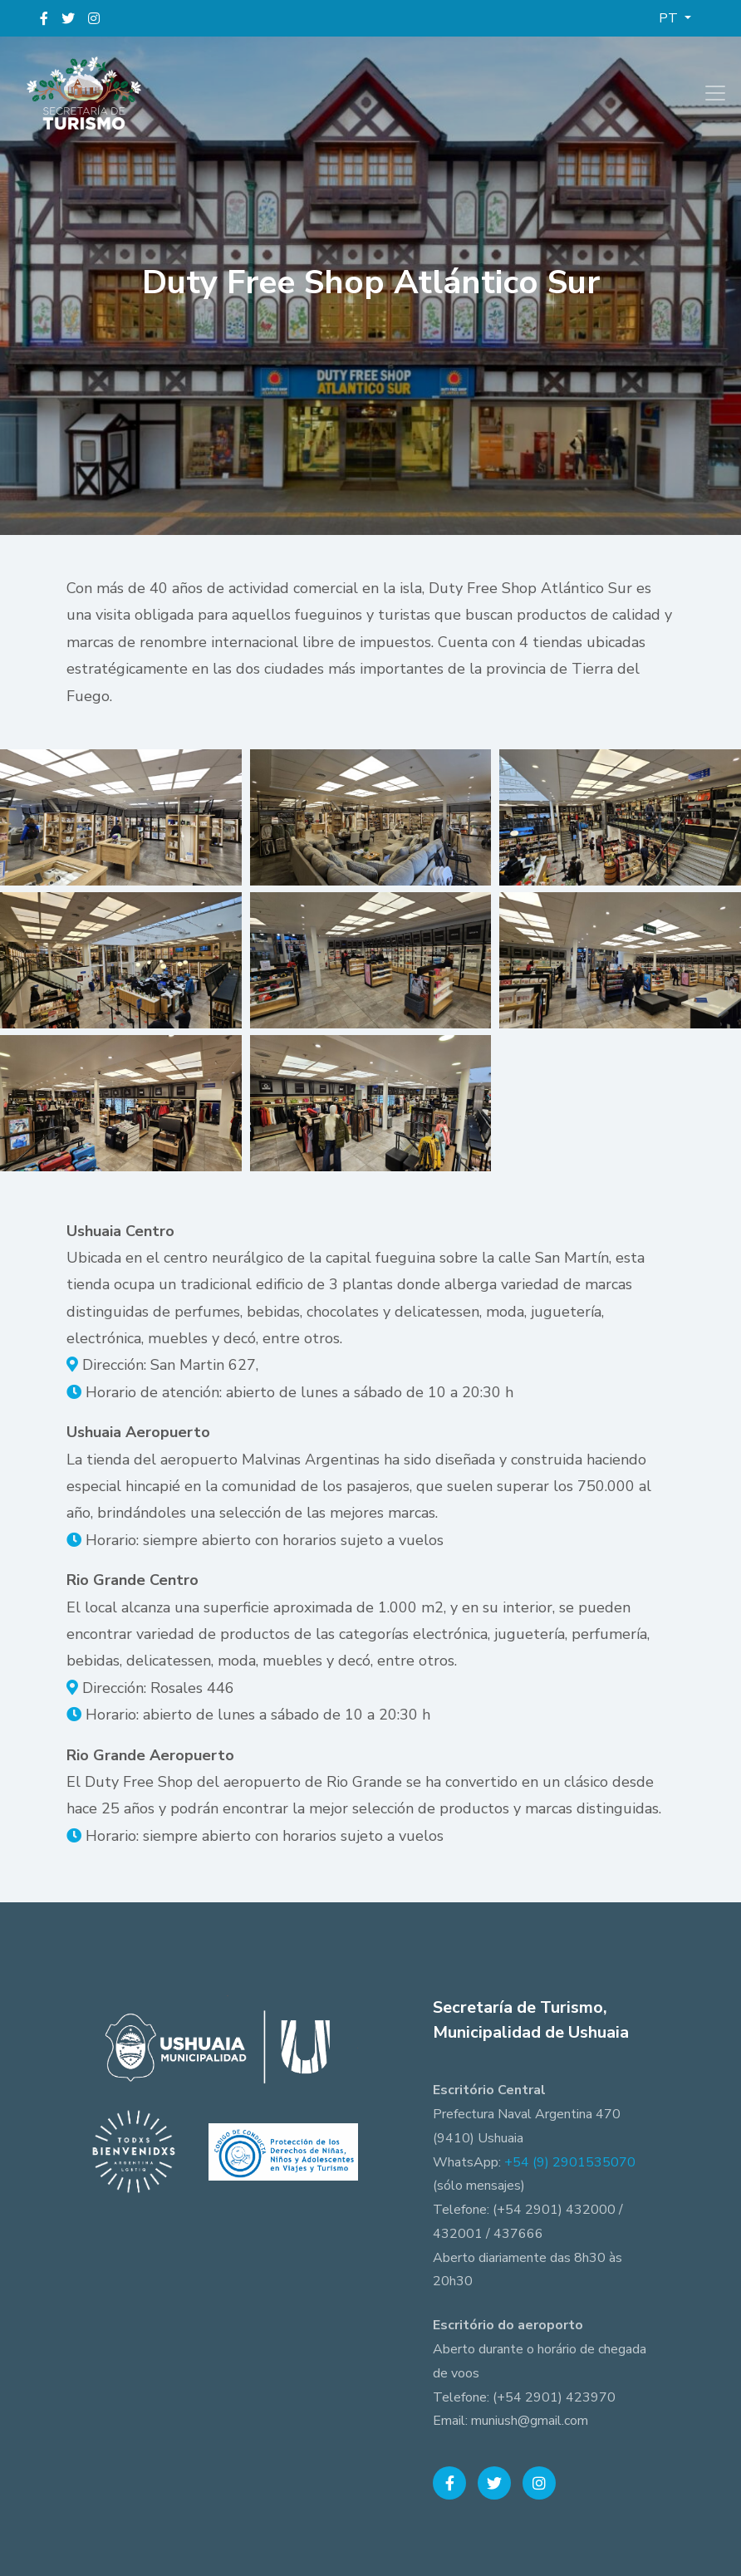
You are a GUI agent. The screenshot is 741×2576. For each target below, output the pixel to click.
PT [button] (670, 18)
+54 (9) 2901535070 (569, 2162)
